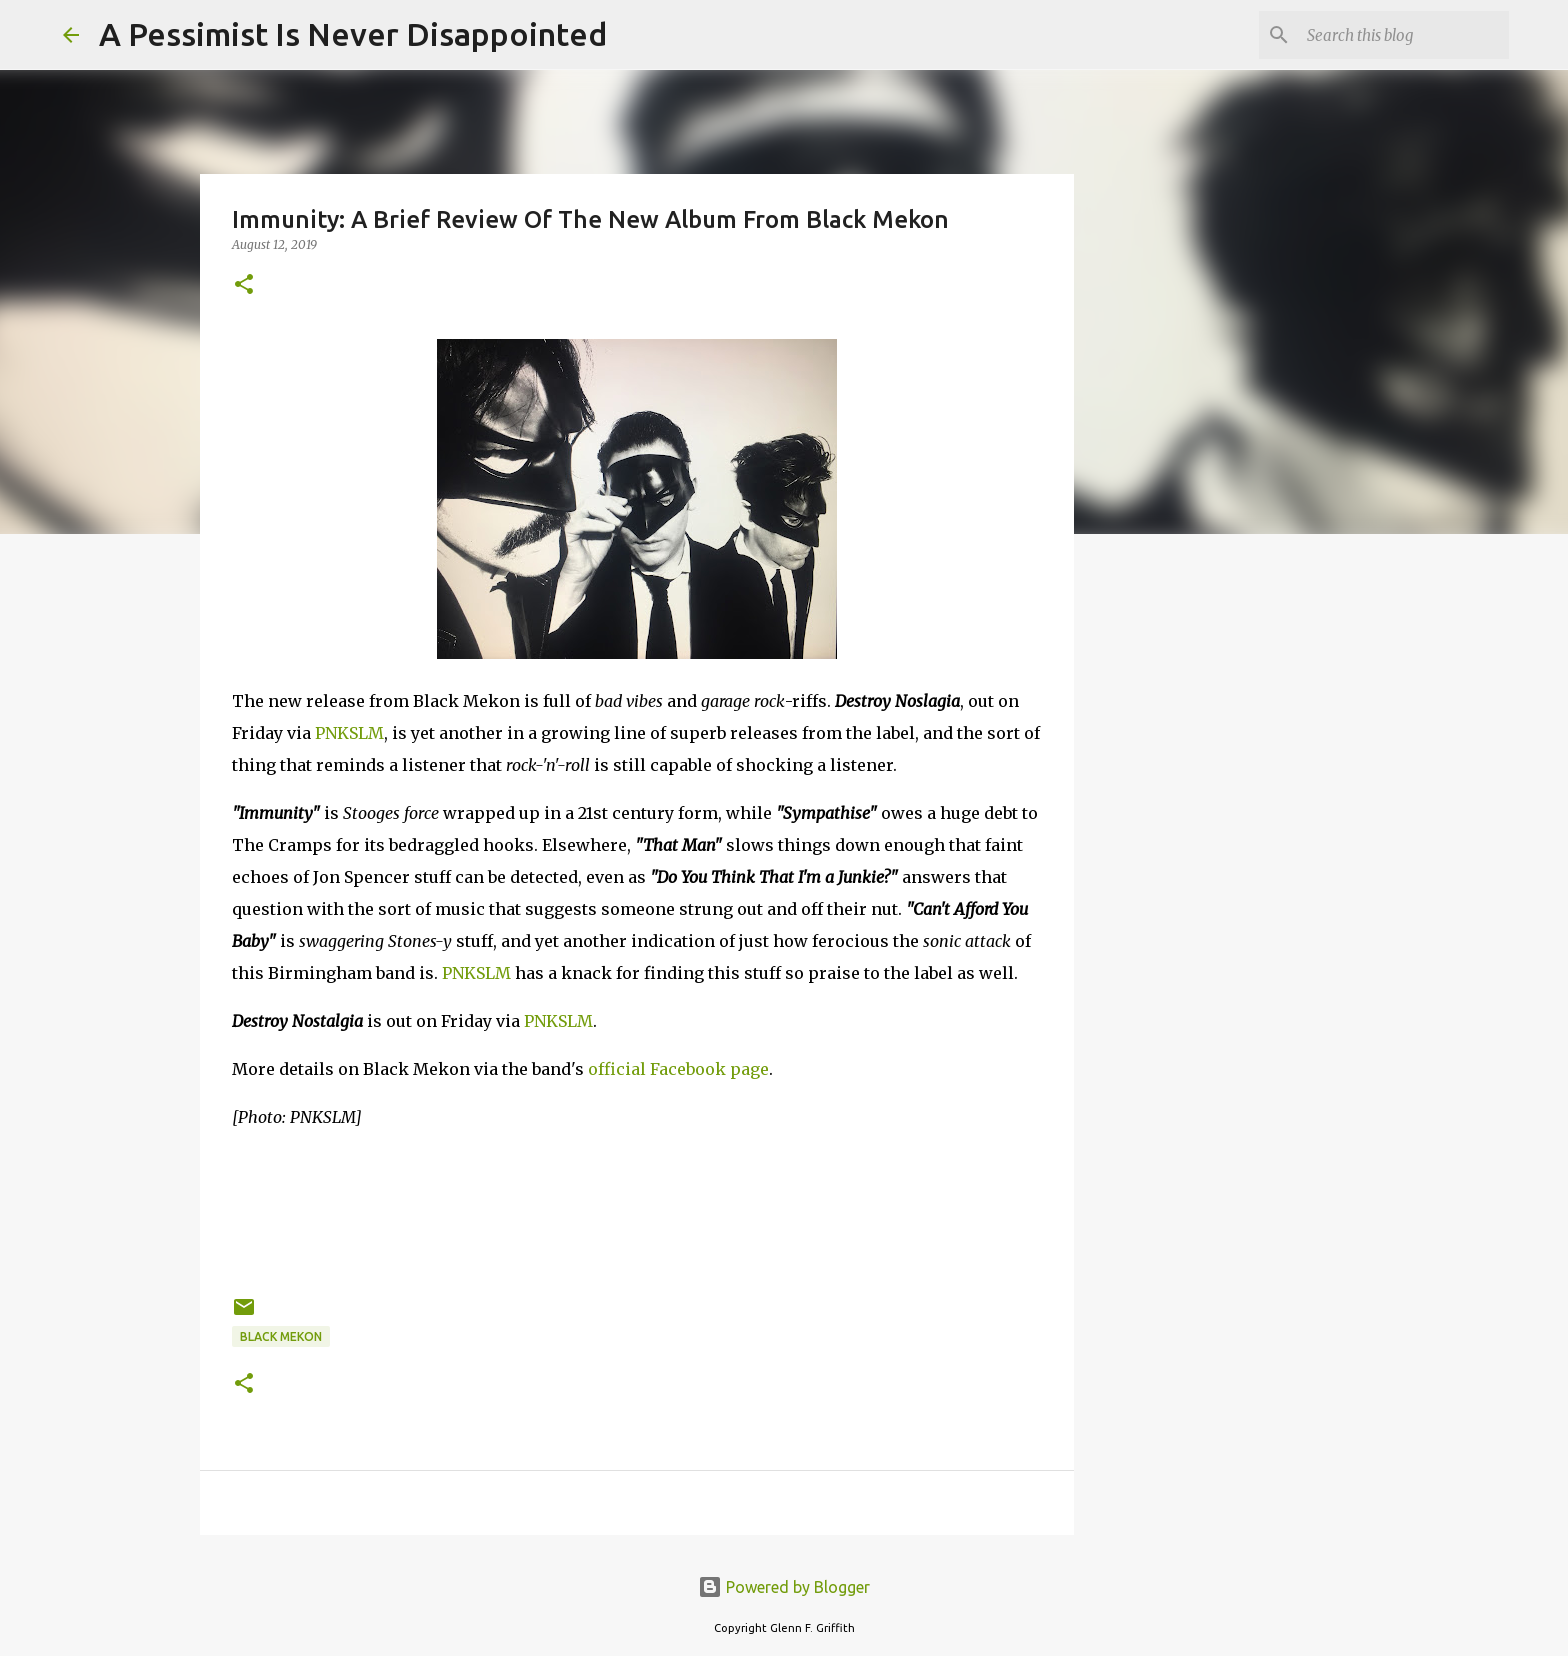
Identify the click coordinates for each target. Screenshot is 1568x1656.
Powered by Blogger (784, 1587)
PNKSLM (349, 733)
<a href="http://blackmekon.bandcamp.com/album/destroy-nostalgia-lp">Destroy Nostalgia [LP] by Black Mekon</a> (637, 1209)
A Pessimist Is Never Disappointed (353, 34)
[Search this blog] (1404, 35)
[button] (244, 285)
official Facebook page (678, 1069)
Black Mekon (281, 1336)
